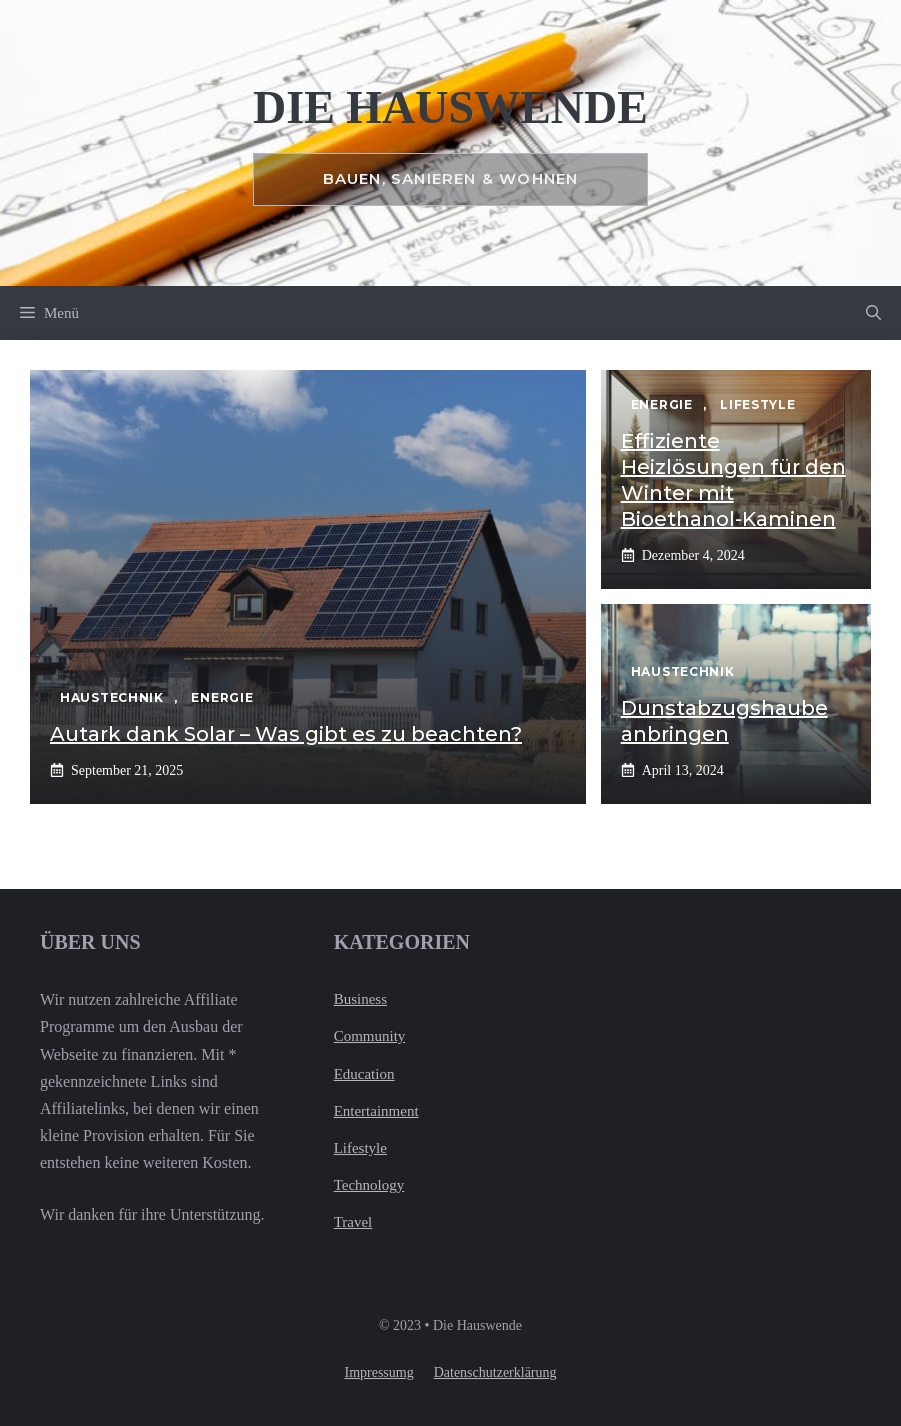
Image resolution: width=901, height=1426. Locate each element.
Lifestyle (360, 1148)
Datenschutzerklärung (495, 1372)
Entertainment (376, 1111)
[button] (873, 313)
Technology (369, 1185)
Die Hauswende (450, 107)
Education (364, 1074)
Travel (353, 1222)
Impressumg (378, 1372)
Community (370, 1036)
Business (360, 999)
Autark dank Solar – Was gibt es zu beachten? (286, 734)
